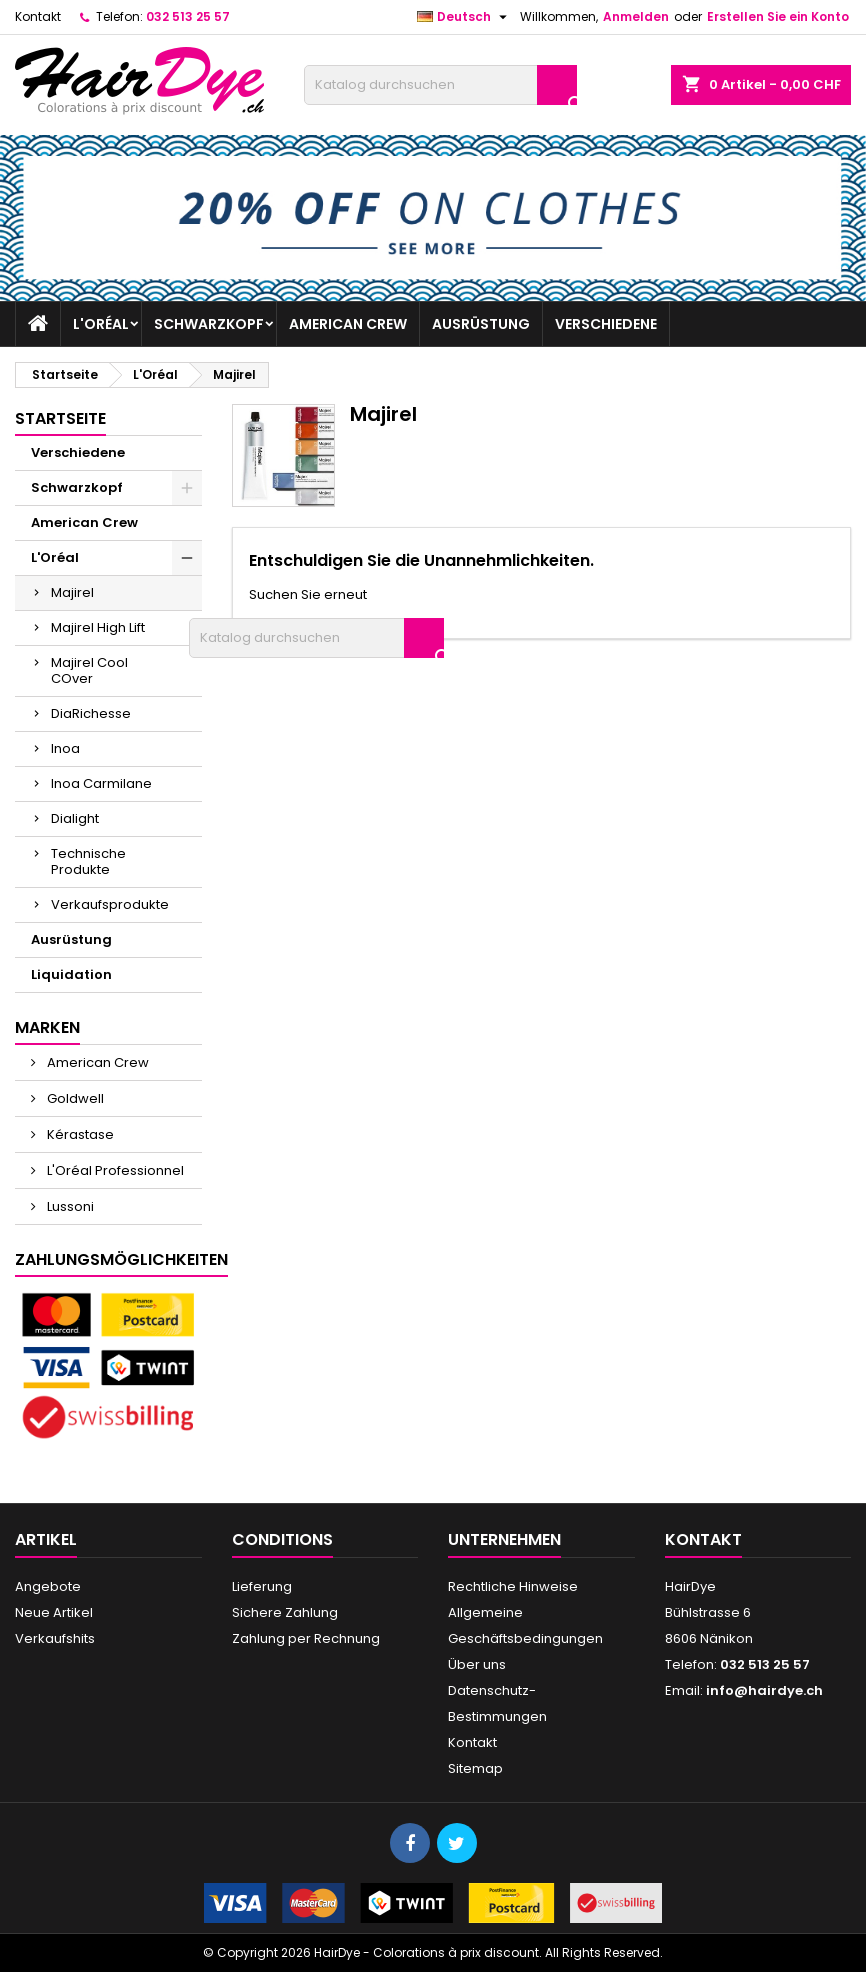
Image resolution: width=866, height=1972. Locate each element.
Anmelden (636, 16)
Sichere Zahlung (285, 1612)
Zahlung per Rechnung (306, 1638)
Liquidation (71, 974)
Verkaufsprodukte (110, 904)
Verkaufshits (55, 1638)
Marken (47, 1027)
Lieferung (262, 1586)
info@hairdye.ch (764, 1690)
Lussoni (69, 1206)
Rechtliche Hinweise (513, 1586)
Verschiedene (606, 324)
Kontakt (38, 16)
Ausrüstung (481, 324)
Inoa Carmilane (101, 783)
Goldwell (74, 1098)
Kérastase (79, 1134)
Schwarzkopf (209, 324)
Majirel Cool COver (89, 670)
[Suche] (440, 85)
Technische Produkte (88, 861)
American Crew (348, 324)
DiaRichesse (91, 713)
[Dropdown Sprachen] (464, 17)
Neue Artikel (54, 1612)
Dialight (75, 818)
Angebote (48, 1586)
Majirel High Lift (98, 627)
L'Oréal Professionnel (114, 1170)
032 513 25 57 (188, 16)
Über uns (477, 1664)
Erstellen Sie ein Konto (778, 16)
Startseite (60, 418)
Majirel (72, 592)
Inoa (65, 748)
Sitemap (475, 1768)
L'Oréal (101, 324)
